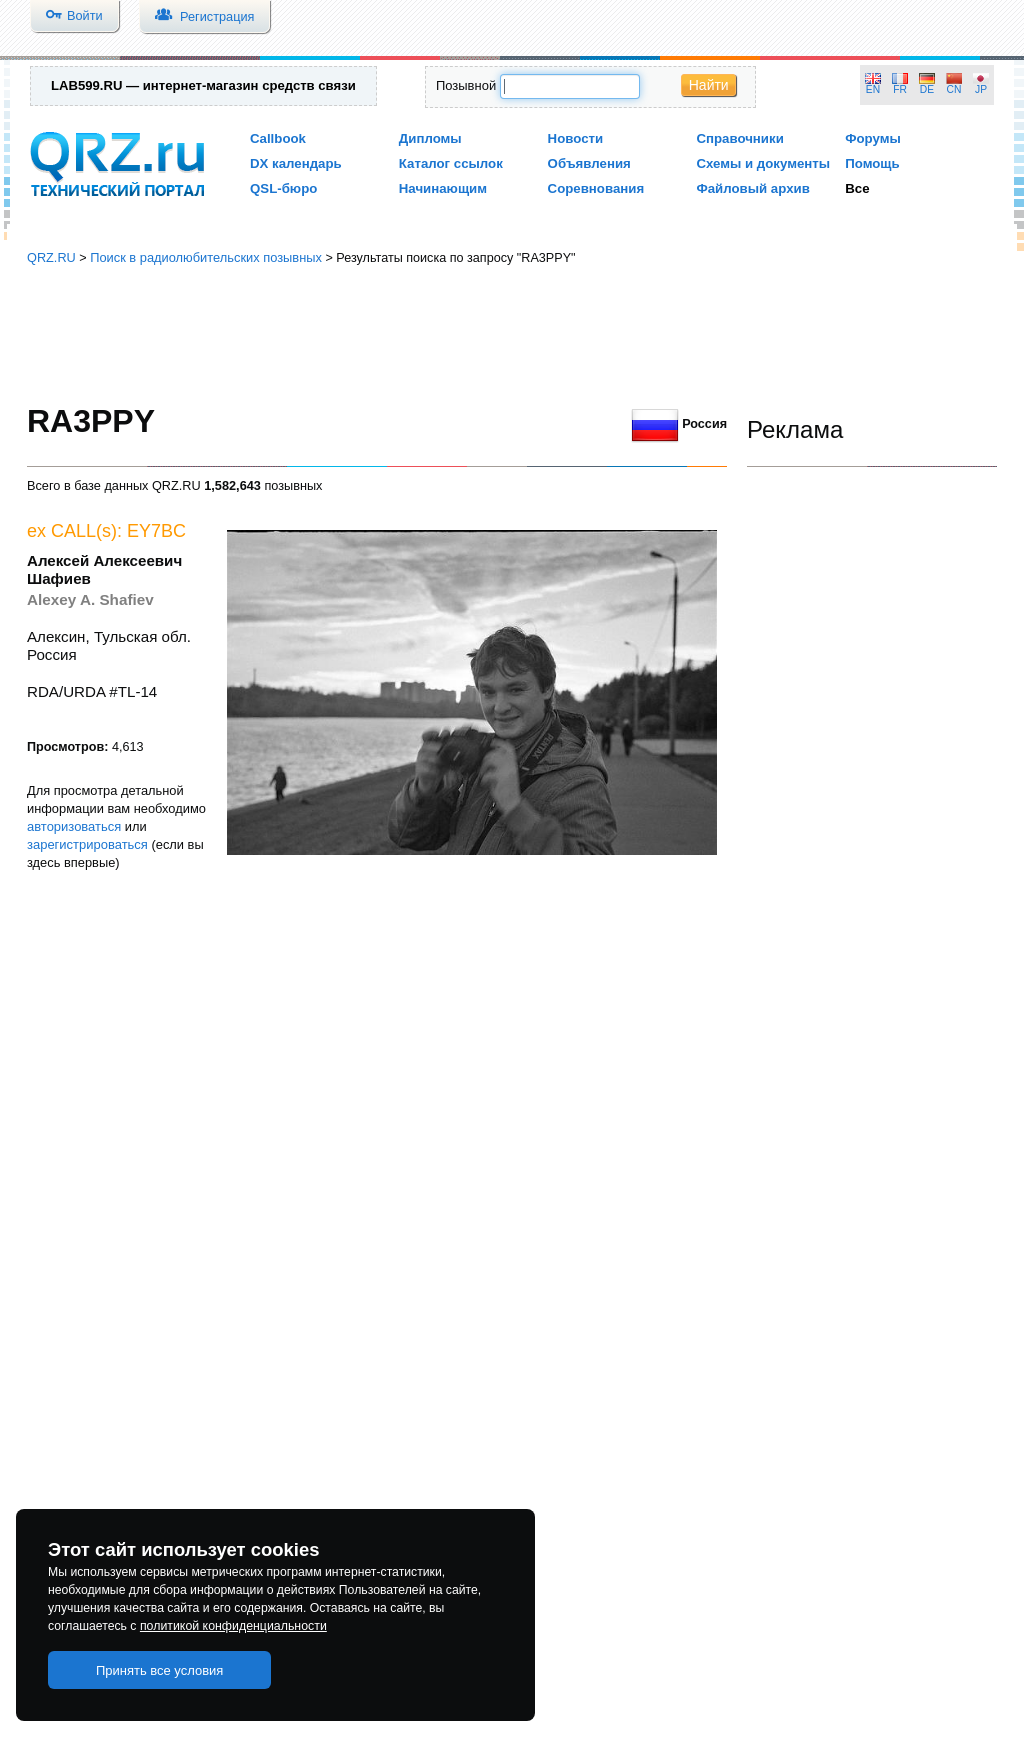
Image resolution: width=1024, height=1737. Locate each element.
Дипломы (430, 138)
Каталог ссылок (451, 163)
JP (981, 89)
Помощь (872, 163)
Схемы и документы (763, 163)
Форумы (873, 138)
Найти (709, 85)
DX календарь (296, 163)
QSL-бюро (283, 188)
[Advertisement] (512, 335)
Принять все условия (160, 1670)
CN (954, 89)
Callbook (278, 138)
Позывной (466, 85)
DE (927, 89)
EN (873, 89)
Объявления (589, 163)
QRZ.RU (51, 257)
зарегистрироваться (87, 844)
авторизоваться (74, 826)
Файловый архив (752, 188)
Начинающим (443, 188)
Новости (576, 138)
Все (857, 188)
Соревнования (596, 188)
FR (900, 89)
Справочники (739, 138)
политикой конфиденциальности (233, 1626)
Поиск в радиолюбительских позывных (206, 257)
